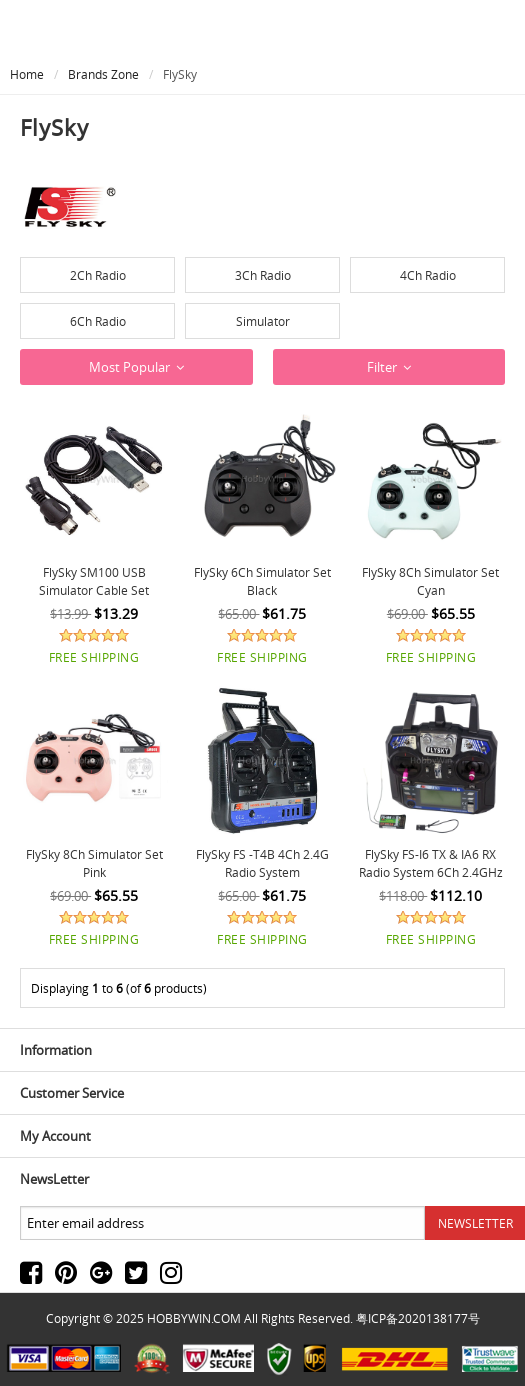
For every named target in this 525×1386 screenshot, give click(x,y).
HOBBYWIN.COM (194, 1318)
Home (27, 74)
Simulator (263, 321)
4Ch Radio (428, 275)
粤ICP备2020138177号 (418, 1318)
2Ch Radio (98, 275)
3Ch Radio (263, 275)
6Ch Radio (98, 321)
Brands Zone (103, 74)
